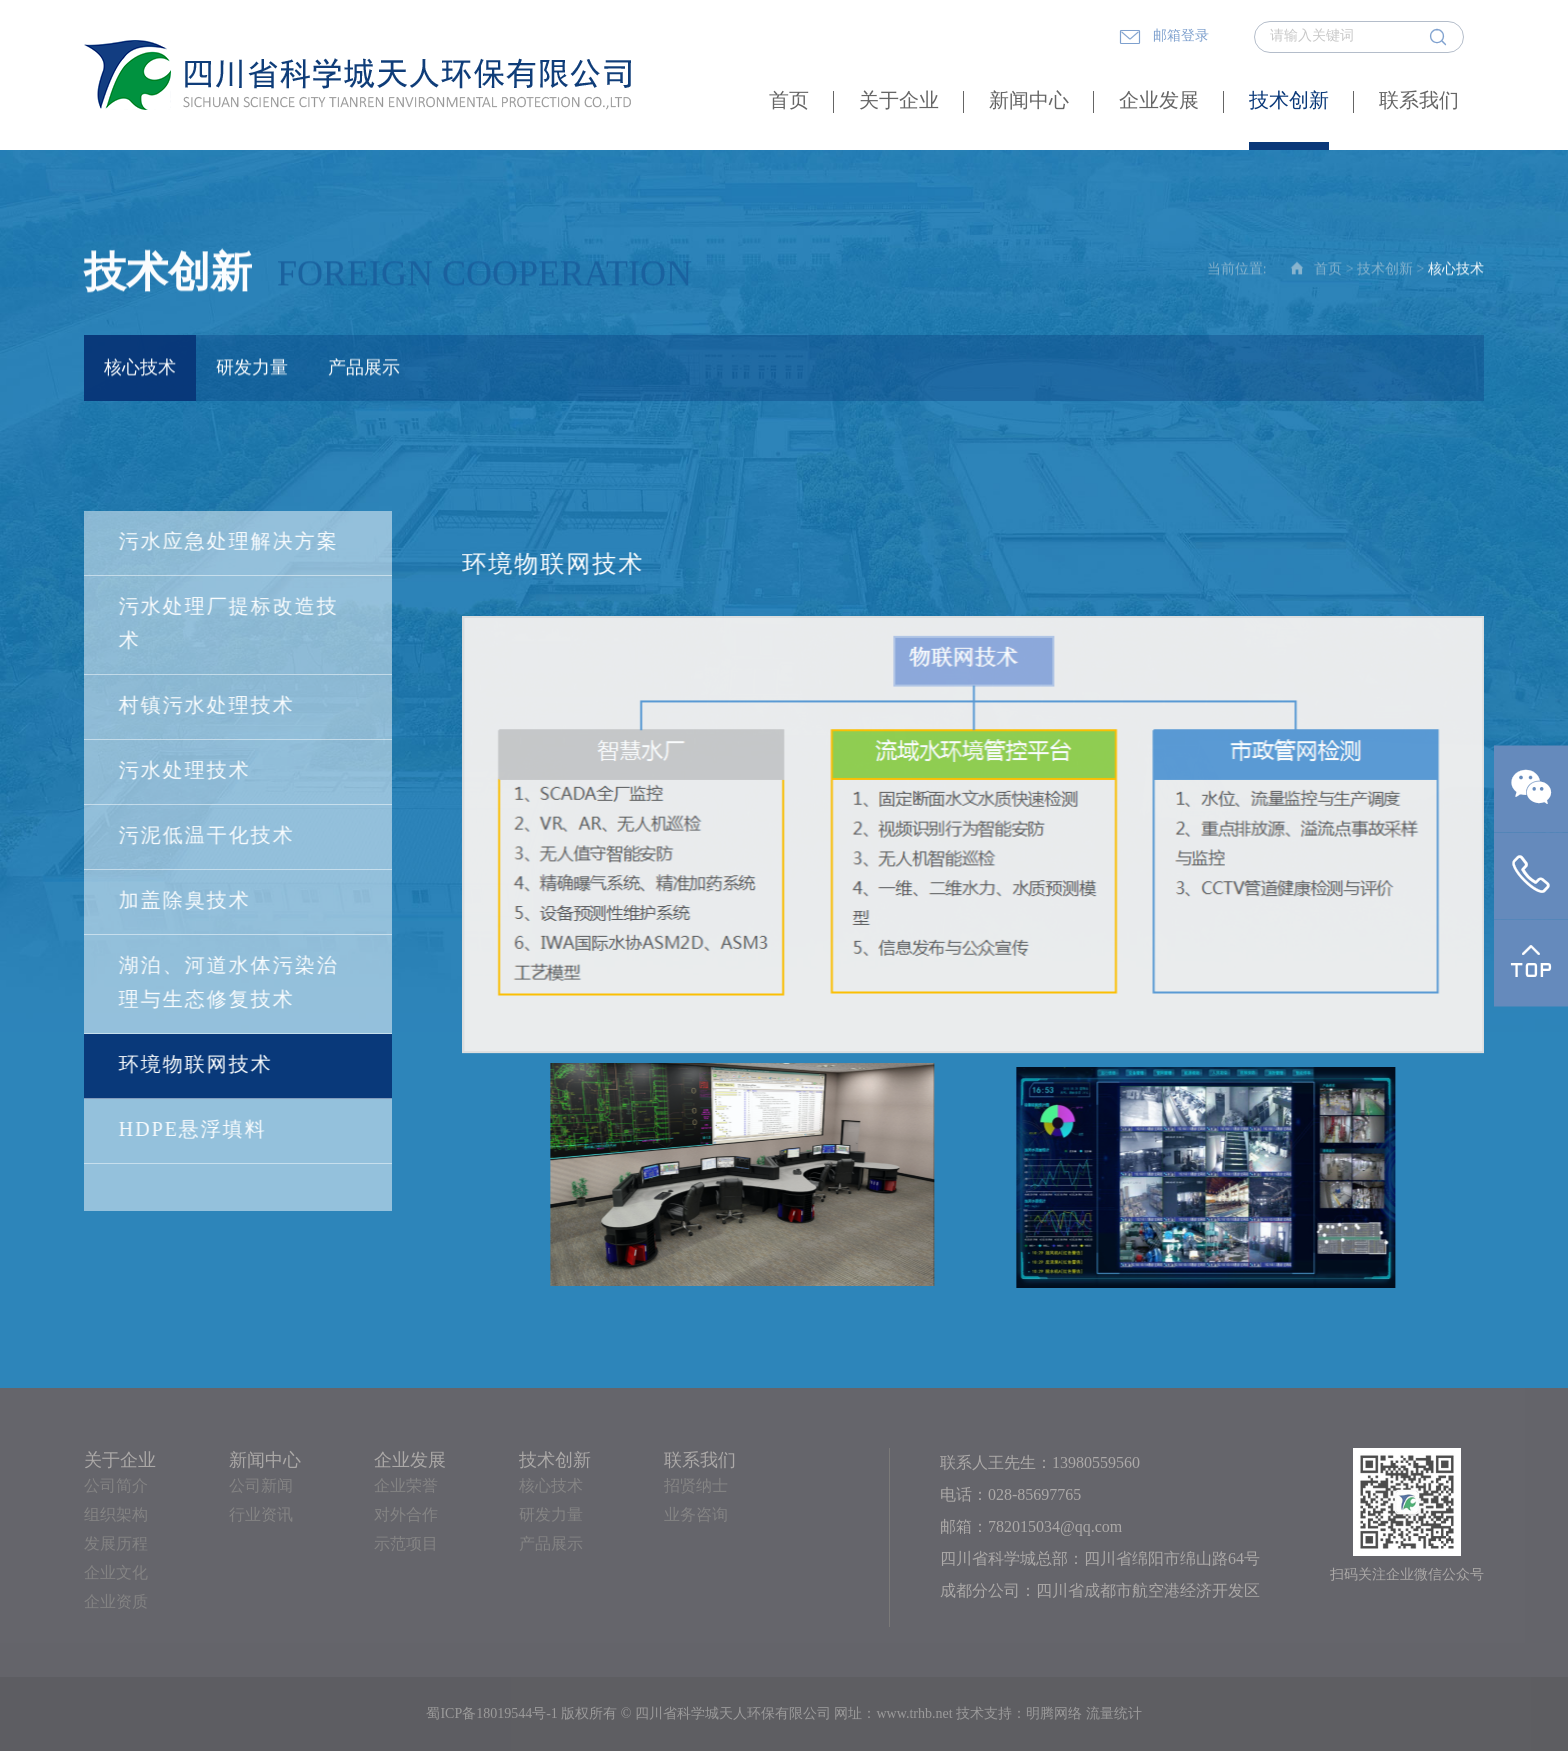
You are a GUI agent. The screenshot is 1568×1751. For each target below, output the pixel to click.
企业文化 (116, 1573)
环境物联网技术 (195, 1065)
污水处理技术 (184, 771)
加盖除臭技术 (184, 901)
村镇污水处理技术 (206, 706)
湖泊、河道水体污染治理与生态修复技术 (228, 983)
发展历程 (116, 1544)
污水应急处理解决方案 (228, 542)
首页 (789, 101)
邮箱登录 (1163, 37)
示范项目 (406, 1544)
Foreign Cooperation (484, 276)
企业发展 (1159, 101)
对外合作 (406, 1515)
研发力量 (252, 370)
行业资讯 (261, 1515)
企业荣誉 (406, 1486)
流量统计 (1114, 1714)
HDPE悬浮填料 (192, 1130)
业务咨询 (696, 1515)
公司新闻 (261, 1486)
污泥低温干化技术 (206, 836)
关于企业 (899, 101)
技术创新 (1289, 101)
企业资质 (116, 1602)
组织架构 (116, 1515)
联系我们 (1419, 101)
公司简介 (116, 1486)
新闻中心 (1029, 101)
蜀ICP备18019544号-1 (491, 1714)
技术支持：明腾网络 (1019, 1714)
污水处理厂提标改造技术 (228, 624)
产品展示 (364, 370)
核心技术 (140, 370)
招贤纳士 (696, 1486)
